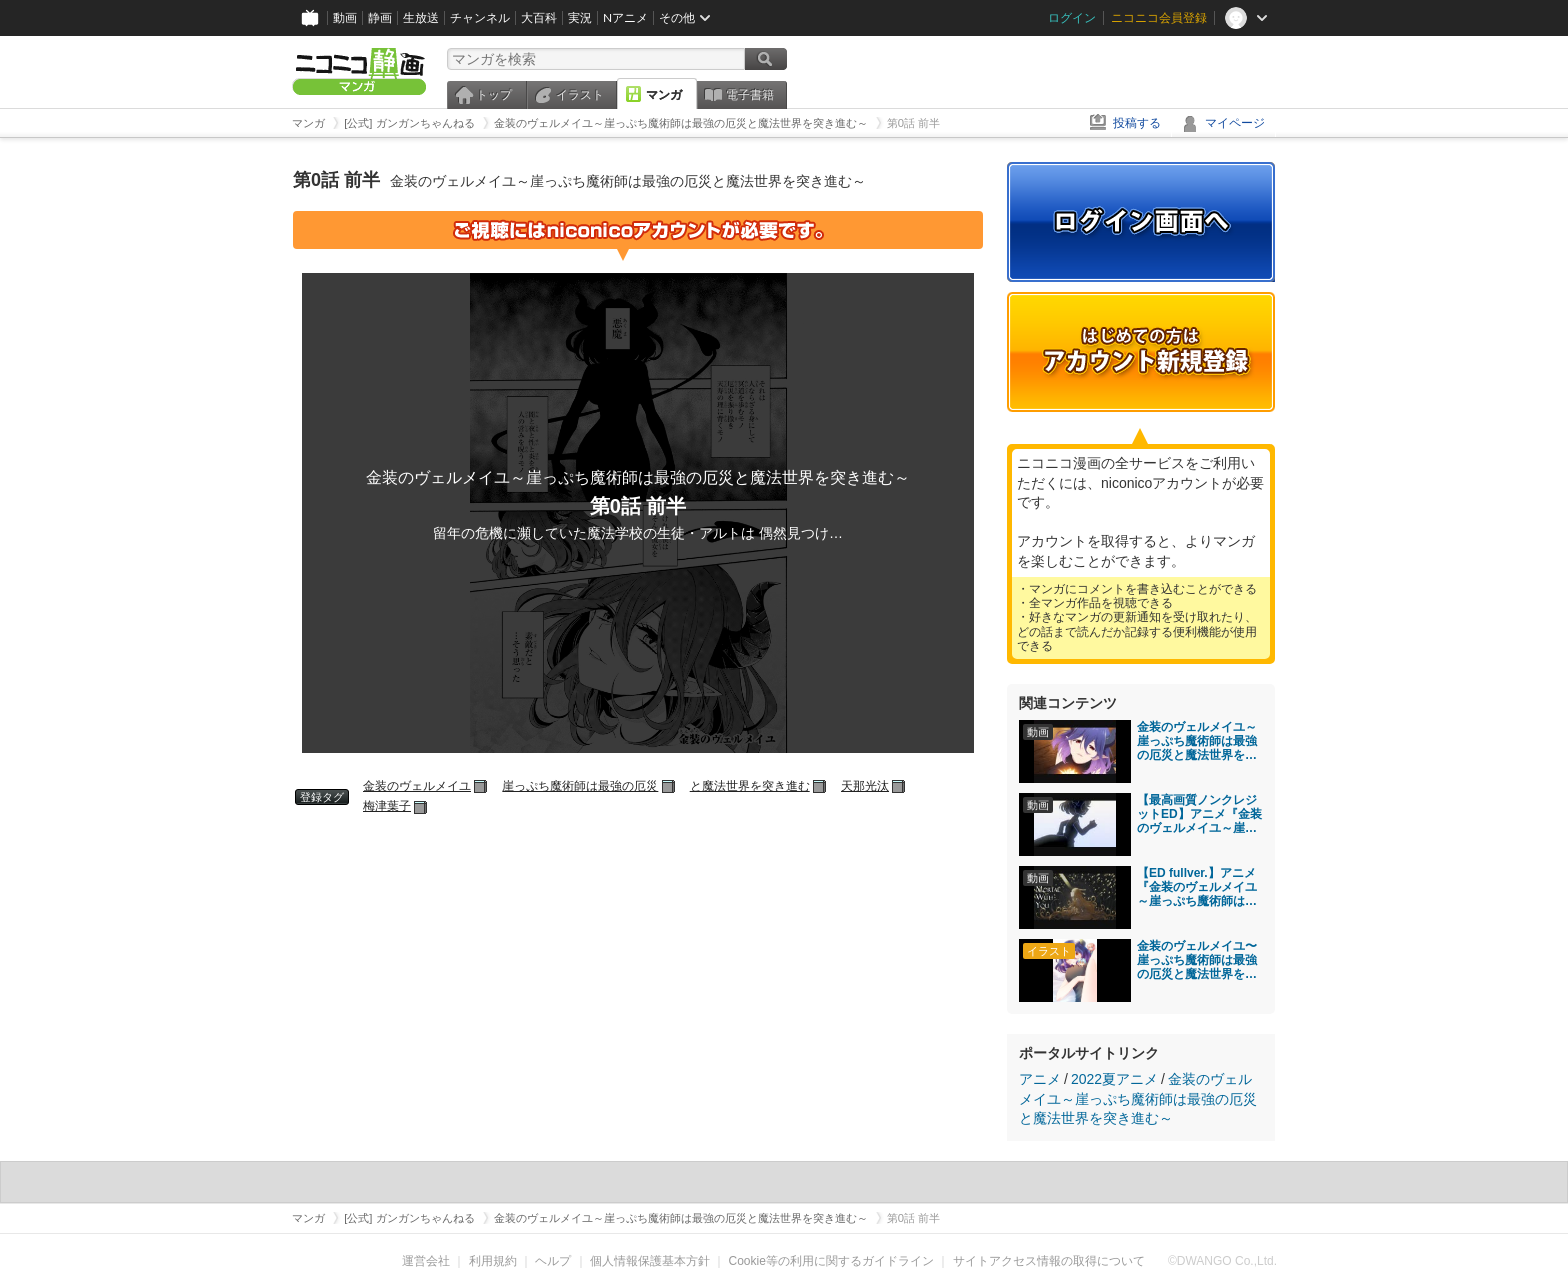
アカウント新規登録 (1141, 352)
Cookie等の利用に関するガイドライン (831, 1261)
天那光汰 (865, 786)
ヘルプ (553, 1261)
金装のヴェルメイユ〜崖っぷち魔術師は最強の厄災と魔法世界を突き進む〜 (1197, 960)
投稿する (1137, 123)
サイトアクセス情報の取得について (1049, 1261)
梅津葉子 (387, 806)
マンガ (664, 95)
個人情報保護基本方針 (650, 1261)
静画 (380, 17)
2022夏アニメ (1114, 1079)
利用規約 (493, 1261)
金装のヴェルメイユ (417, 786)
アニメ (1040, 1079)
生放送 (421, 17)
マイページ (1235, 123)
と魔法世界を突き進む (750, 786)
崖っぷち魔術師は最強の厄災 (580, 786)
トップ (494, 95)
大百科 (539, 17)
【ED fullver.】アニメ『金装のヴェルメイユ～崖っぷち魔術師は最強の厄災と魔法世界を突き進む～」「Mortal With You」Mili (1197, 887)
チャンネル (480, 17)
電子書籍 (750, 95)
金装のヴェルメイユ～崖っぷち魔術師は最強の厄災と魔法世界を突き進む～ (1138, 1098)
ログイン (1072, 17)
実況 (580, 17)
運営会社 (426, 1261)
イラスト (580, 95)
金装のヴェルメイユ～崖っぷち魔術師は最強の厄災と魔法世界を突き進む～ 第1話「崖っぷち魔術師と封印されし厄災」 (1197, 741)
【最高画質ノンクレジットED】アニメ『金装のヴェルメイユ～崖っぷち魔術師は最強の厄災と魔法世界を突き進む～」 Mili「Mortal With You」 (1199, 814)
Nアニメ (625, 17)
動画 (345, 17)
